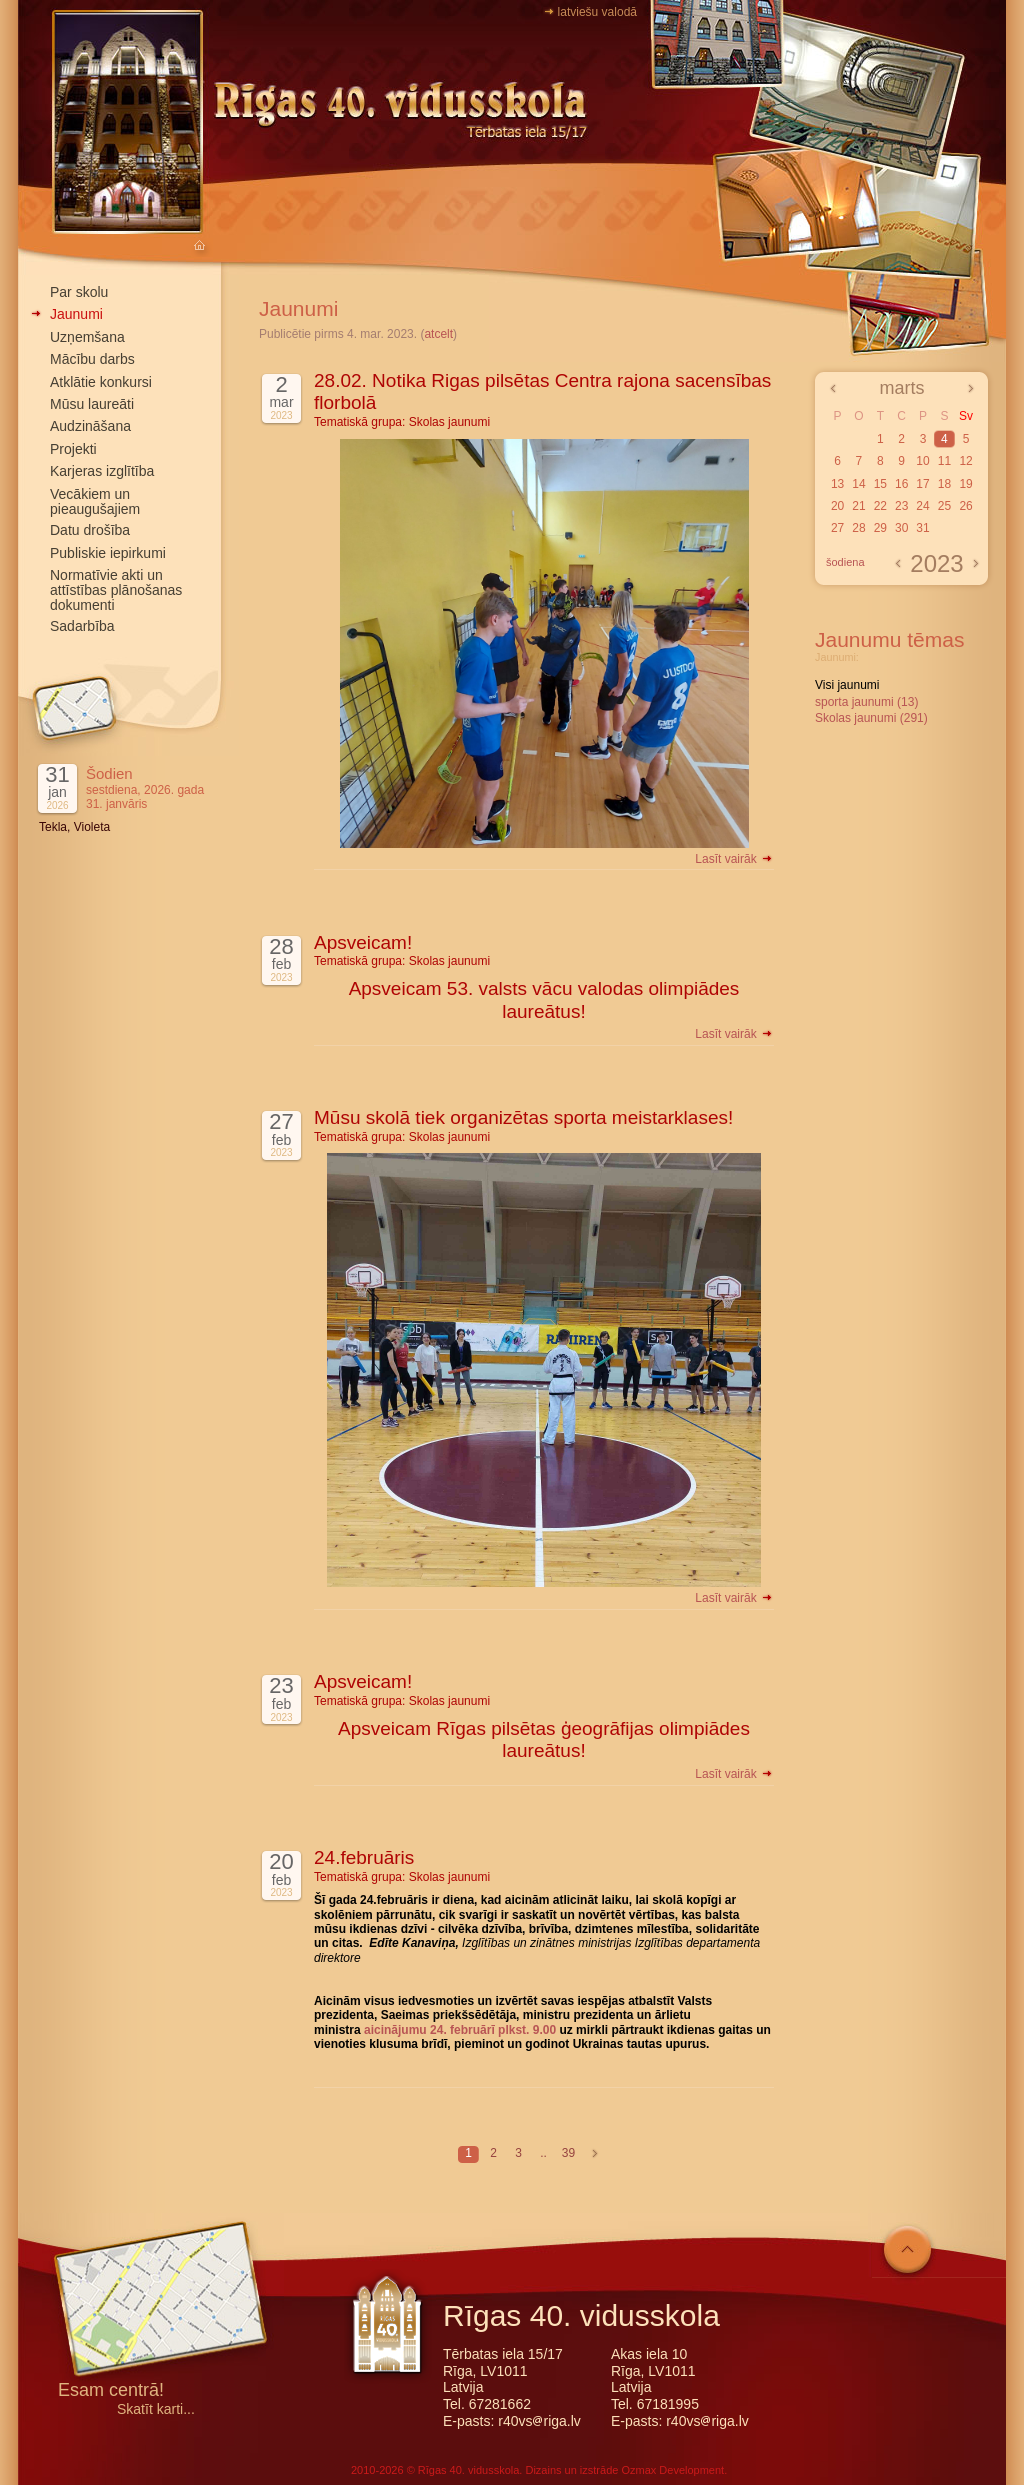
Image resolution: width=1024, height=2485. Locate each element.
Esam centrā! (111, 2391)
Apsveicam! (363, 942)
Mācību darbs (92, 359)
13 (837, 484)
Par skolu (79, 292)
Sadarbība (82, 626)
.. (543, 2153)
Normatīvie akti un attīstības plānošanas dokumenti (116, 590)
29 (880, 528)
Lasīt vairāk (734, 859)
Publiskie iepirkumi (108, 553)
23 (901, 506)
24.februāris (364, 1857)
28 (858, 528)
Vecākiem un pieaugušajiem (95, 501)
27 (837, 528)
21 (858, 506)
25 (944, 506)
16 (901, 484)
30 (901, 528)
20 (837, 506)
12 (965, 461)
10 (922, 461)
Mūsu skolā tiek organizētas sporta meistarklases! (523, 1117)
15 (880, 484)
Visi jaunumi (847, 685)
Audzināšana (90, 426)
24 (922, 506)
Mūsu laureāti (92, 404)
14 (858, 484)
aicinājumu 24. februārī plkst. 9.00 (460, 2030)
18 (944, 484)
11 (944, 461)
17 (922, 484)
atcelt (438, 334)
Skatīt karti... (156, 2409)
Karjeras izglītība (102, 471)
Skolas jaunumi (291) (871, 718)
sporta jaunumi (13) (866, 702)
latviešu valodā (597, 12)
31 (922, 528)
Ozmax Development (672, 2470)
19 (965, 484)
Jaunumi (76, 314)
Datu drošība (90, 530)
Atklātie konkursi (101, 382)
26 (965, 506)
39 (568, 2153)
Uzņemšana (87, 337)
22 (880, 506)
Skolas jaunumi (449, 422)
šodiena (845, 562)
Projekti (73, 449)
